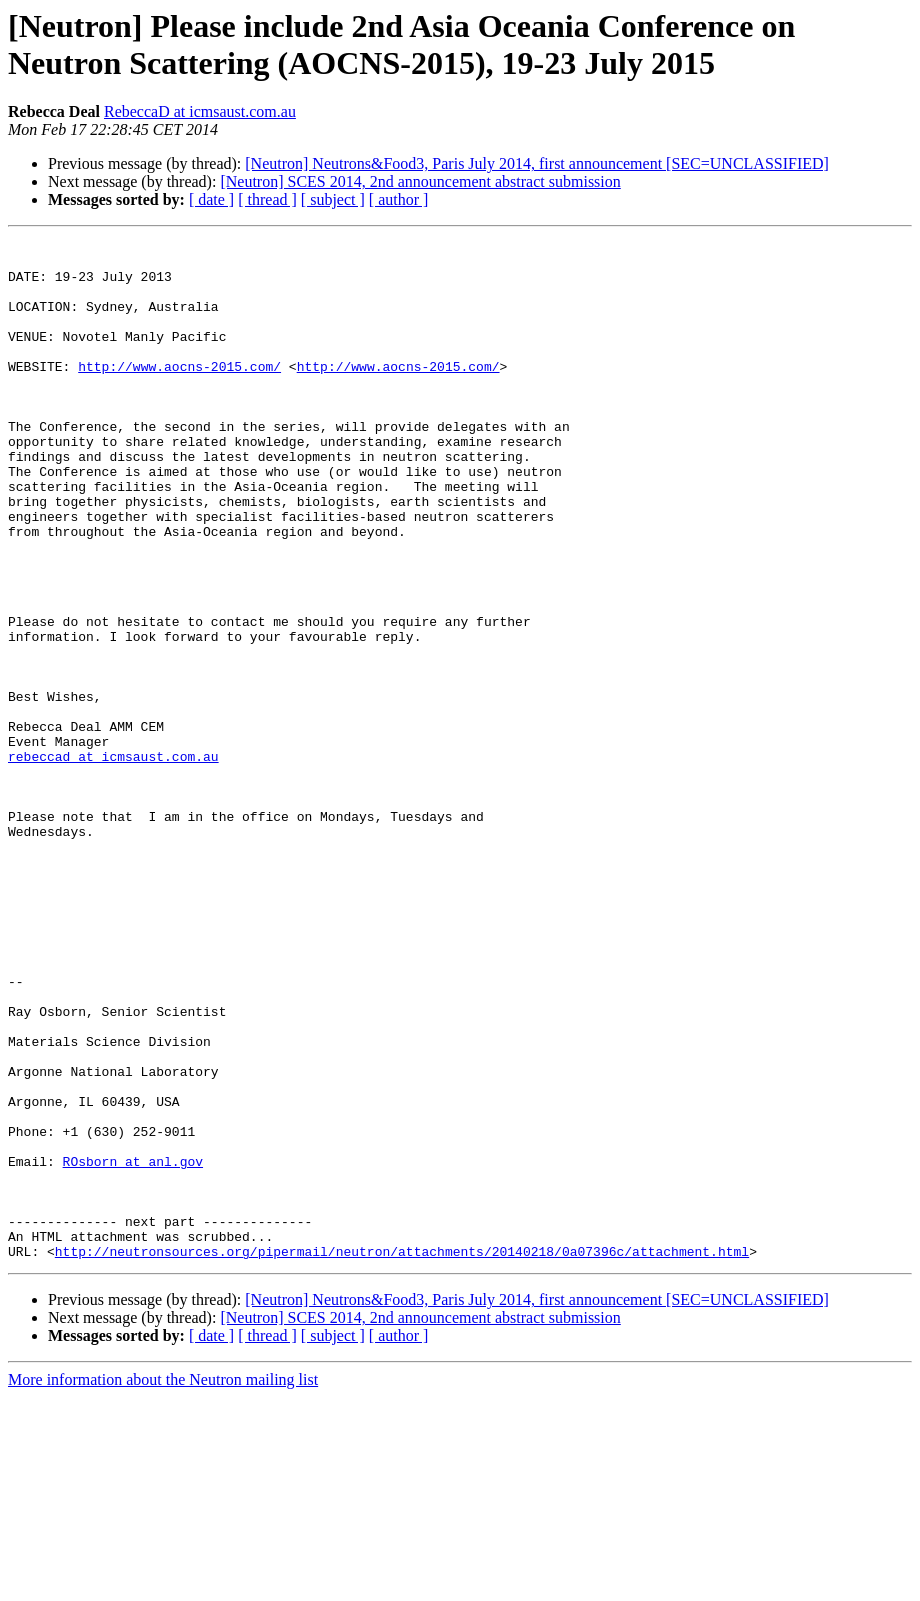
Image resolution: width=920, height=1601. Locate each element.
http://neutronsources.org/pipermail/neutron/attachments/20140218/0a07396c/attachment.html (402, 1455)
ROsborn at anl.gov (133, 1347)
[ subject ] (333, 199)
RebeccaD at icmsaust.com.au (200, 111)
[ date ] (211, 199)
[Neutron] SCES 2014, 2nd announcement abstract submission (420, 181)
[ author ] (399, 199)
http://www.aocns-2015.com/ (179, 393)
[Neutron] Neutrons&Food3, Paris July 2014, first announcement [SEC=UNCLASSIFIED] (537, 163)
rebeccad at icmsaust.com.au (113, 861)
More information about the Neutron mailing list (163, 1583)
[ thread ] (267, 199)
